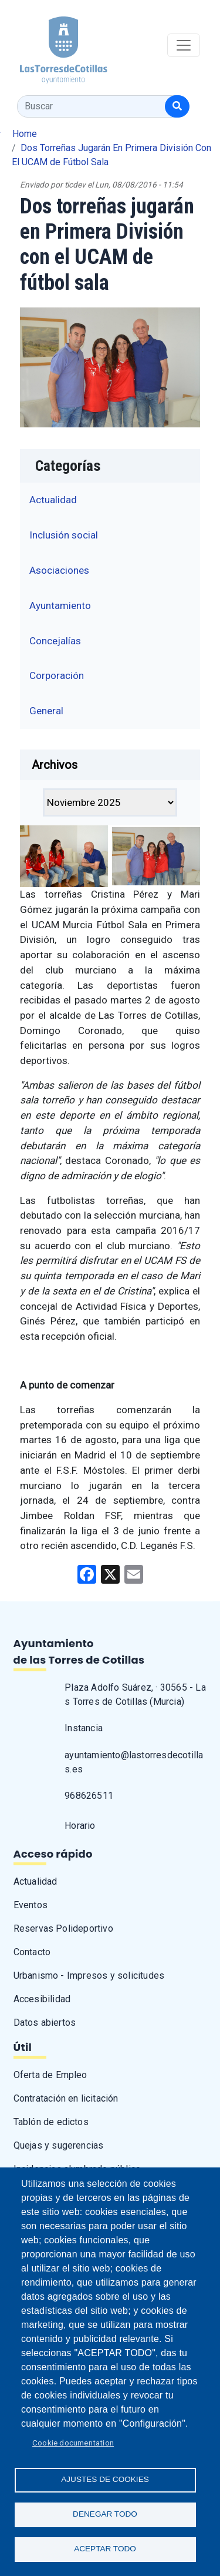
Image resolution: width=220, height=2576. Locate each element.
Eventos (30, 1905)
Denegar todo (105, 2514)
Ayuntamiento (60, 605)
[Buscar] (177, 106)
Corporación (56, 675)
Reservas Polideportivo (63, 1928)
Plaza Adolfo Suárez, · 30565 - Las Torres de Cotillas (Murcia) (135, 1694)
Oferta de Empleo (50, 2074)
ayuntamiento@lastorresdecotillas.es (134, 1762)
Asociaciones (59, 570)
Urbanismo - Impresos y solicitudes (89, 1975)
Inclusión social (63, 535)
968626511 (89, 1795)
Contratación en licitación (66, 2098)
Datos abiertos (44, 2022)
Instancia (84, 1728)
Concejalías (55, 641)
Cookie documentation (73, 2442)
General (46, 711)
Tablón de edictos (51, 2121)
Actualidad (53, 500)
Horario (80, 1825)
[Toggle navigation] (183, 45)
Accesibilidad (42, 1999)
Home (24, 133)
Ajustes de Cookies (105, 2479)
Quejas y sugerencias (58, 2145)
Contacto (32, 1952)
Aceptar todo (105, 2548)
